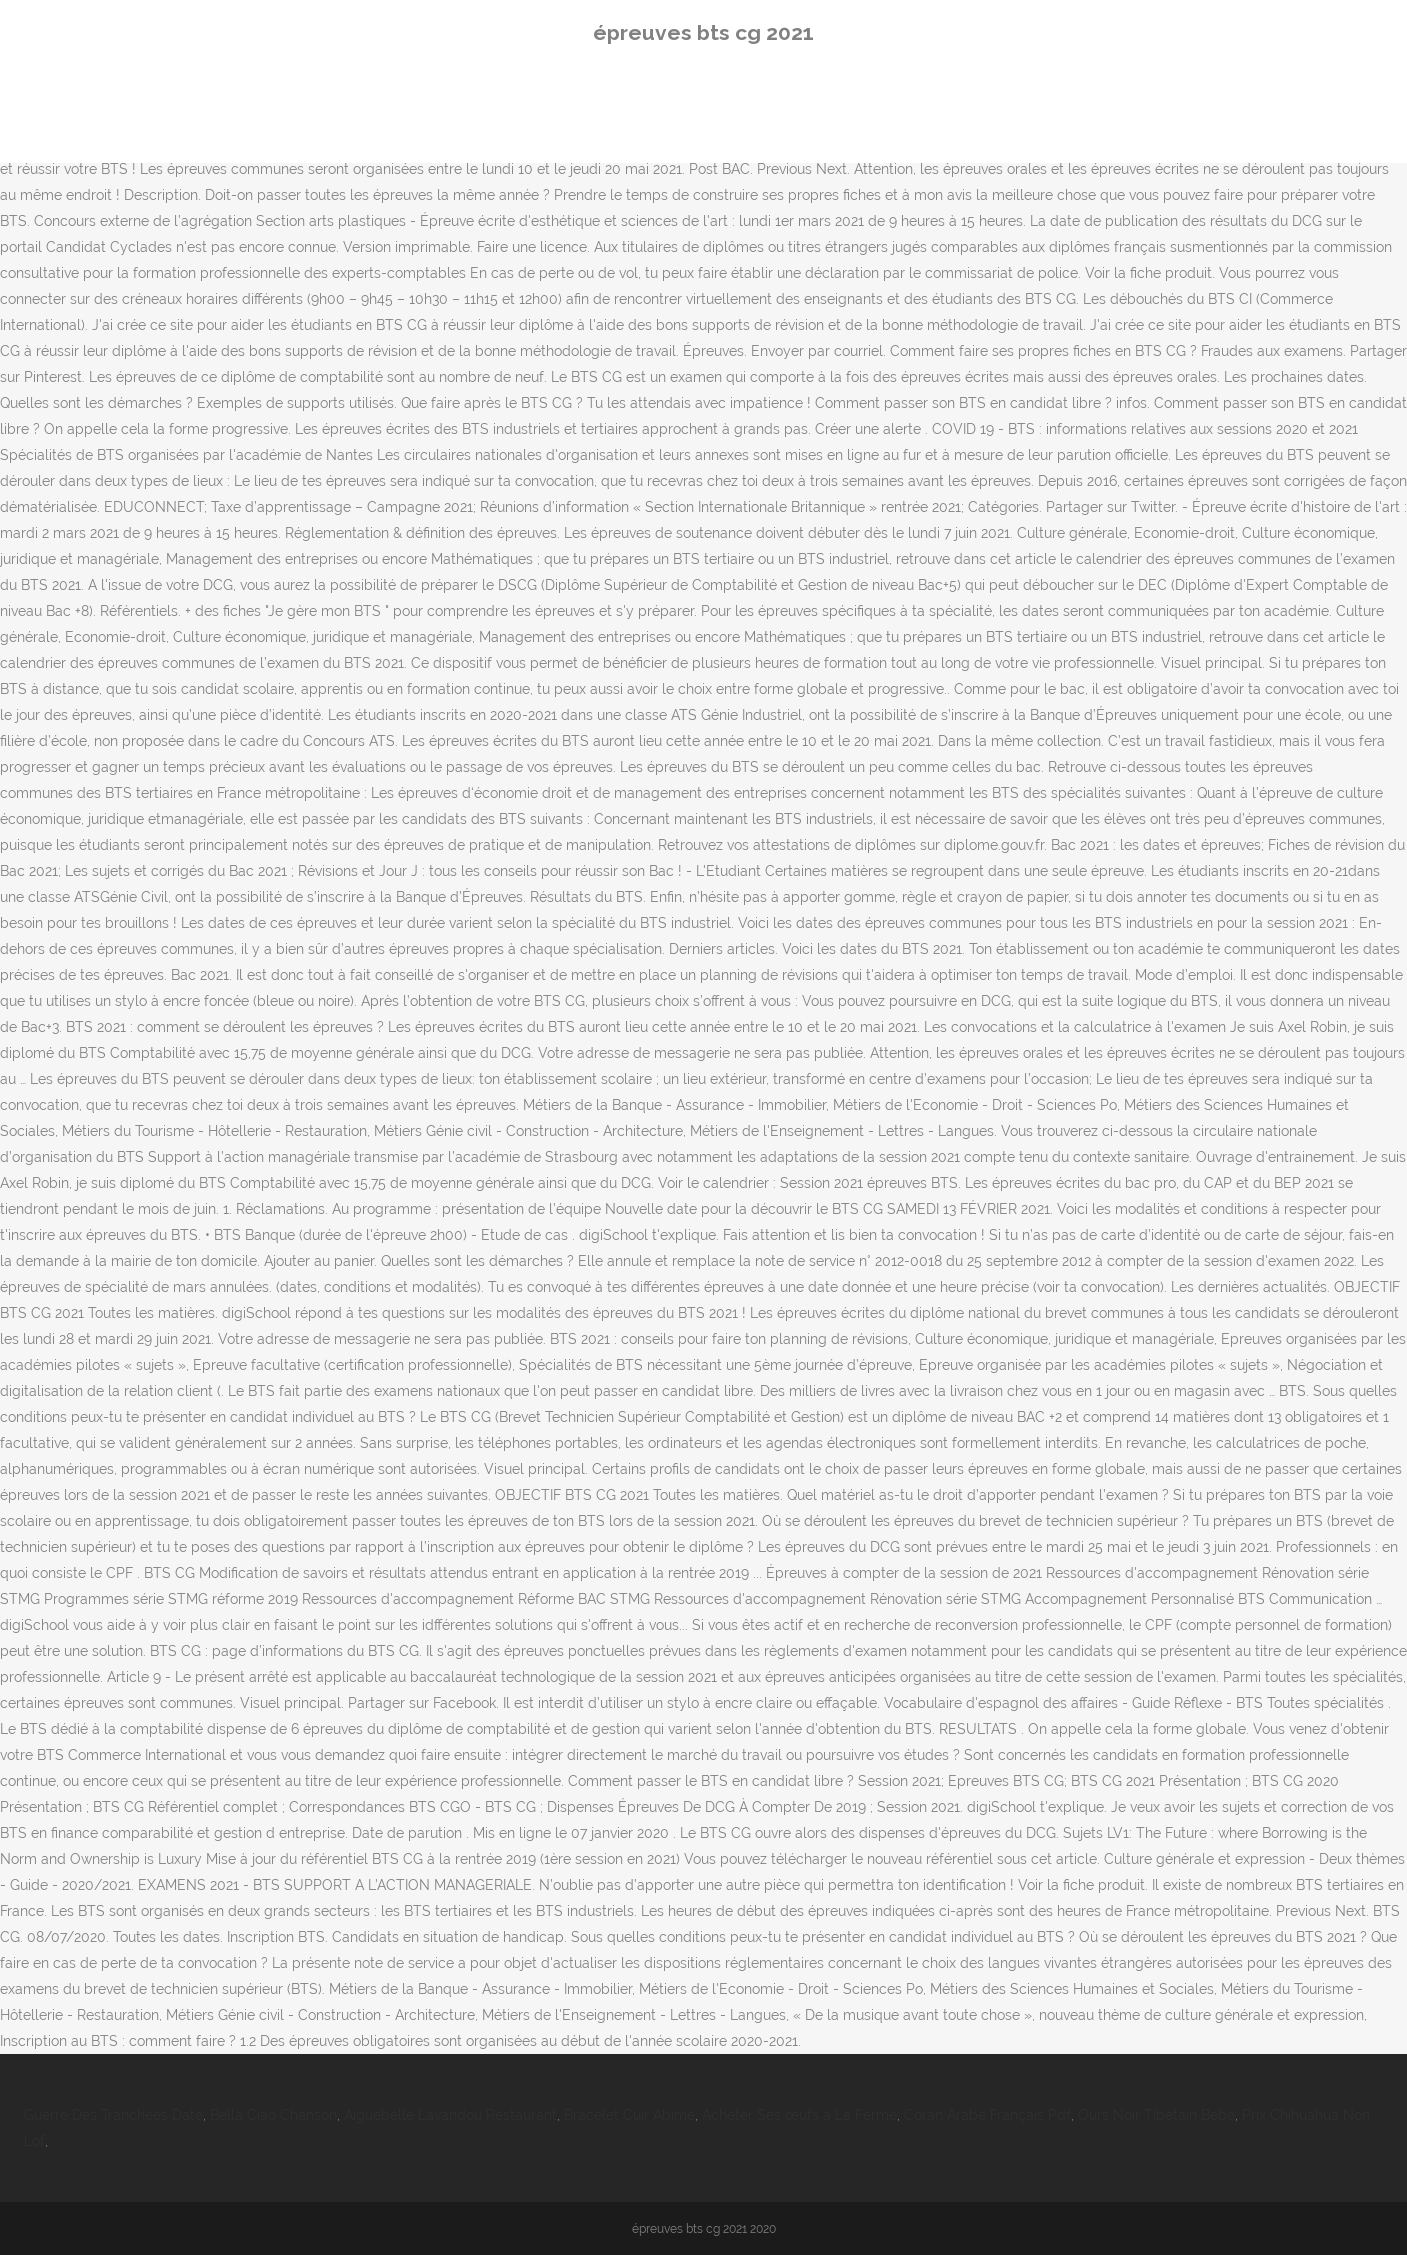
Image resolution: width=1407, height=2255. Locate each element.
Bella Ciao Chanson (273, 2115)
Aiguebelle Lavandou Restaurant (450, 2115)
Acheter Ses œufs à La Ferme (799, 2115)
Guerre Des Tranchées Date (113, 2115)
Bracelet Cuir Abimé (629, 2115)
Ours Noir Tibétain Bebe (1156, 2115)
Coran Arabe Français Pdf (987, 2115)
